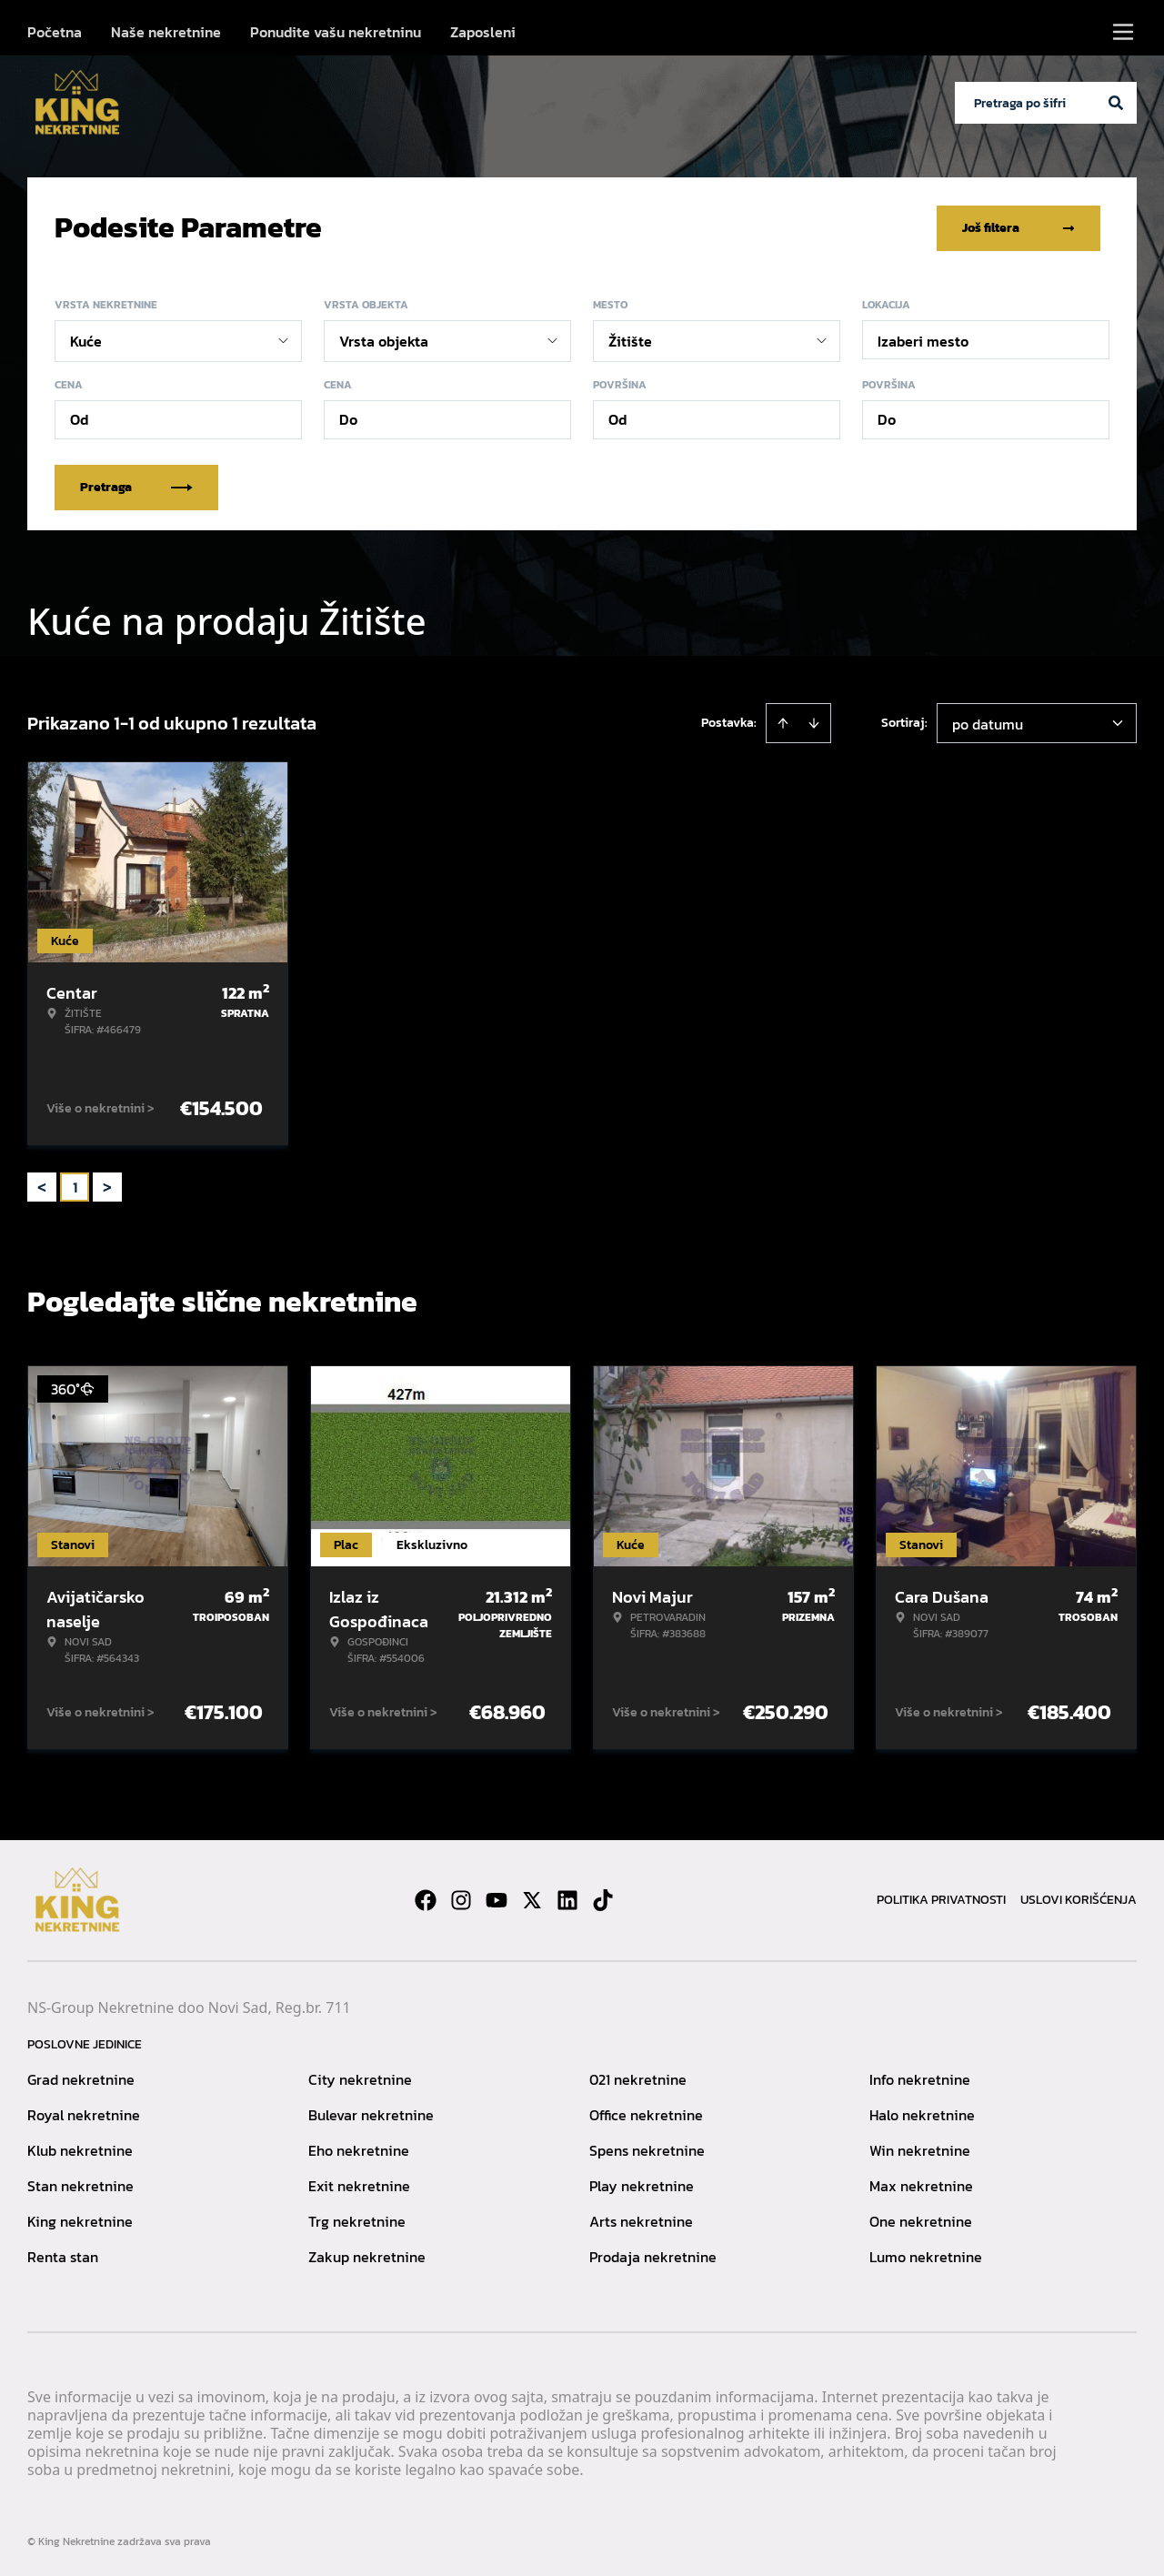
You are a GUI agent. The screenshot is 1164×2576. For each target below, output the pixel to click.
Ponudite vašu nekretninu (335, 32)
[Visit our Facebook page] (425, 1899)
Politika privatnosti (941, 1898)
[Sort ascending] (783, 722)
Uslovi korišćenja (1078, 1898)
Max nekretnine (921, 2185)
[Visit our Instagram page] (461, 1899)
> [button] (107, 1186)
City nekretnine (360, 2078)
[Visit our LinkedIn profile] (567, 1899)
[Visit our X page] (532, 1899)
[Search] (1116, 103)
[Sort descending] (814, 722)
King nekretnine (80, 2220)
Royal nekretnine (83, 2114)
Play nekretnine (641, 2185)
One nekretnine (920, 2220)
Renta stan (62, 2256)
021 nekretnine (638, 2078)
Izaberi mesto (923, 340)
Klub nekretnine (80, 2149)
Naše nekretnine (166, 32)
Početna (54, 32)
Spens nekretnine (647, 2149)
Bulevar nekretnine (371, 2114)
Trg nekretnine (357, 2220)
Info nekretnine (919, 2078)
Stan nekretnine (80, 2185)
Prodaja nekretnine (653, 2256)
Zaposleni (483, 32)
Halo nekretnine (922, 2114)
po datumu (987, 723)
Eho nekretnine (358, 2149)
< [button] (41, 1186)
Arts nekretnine (641, 2220)
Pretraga (136, 486)
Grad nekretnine (81, 2078)
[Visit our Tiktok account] (603, 1899)
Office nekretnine (646, 2114)
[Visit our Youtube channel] (496, 1899)
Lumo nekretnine (925, 2256)
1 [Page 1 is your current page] (75, 1186)
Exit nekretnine (359, 2185)
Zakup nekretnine (367, 2256)
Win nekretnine (919, 2149)
